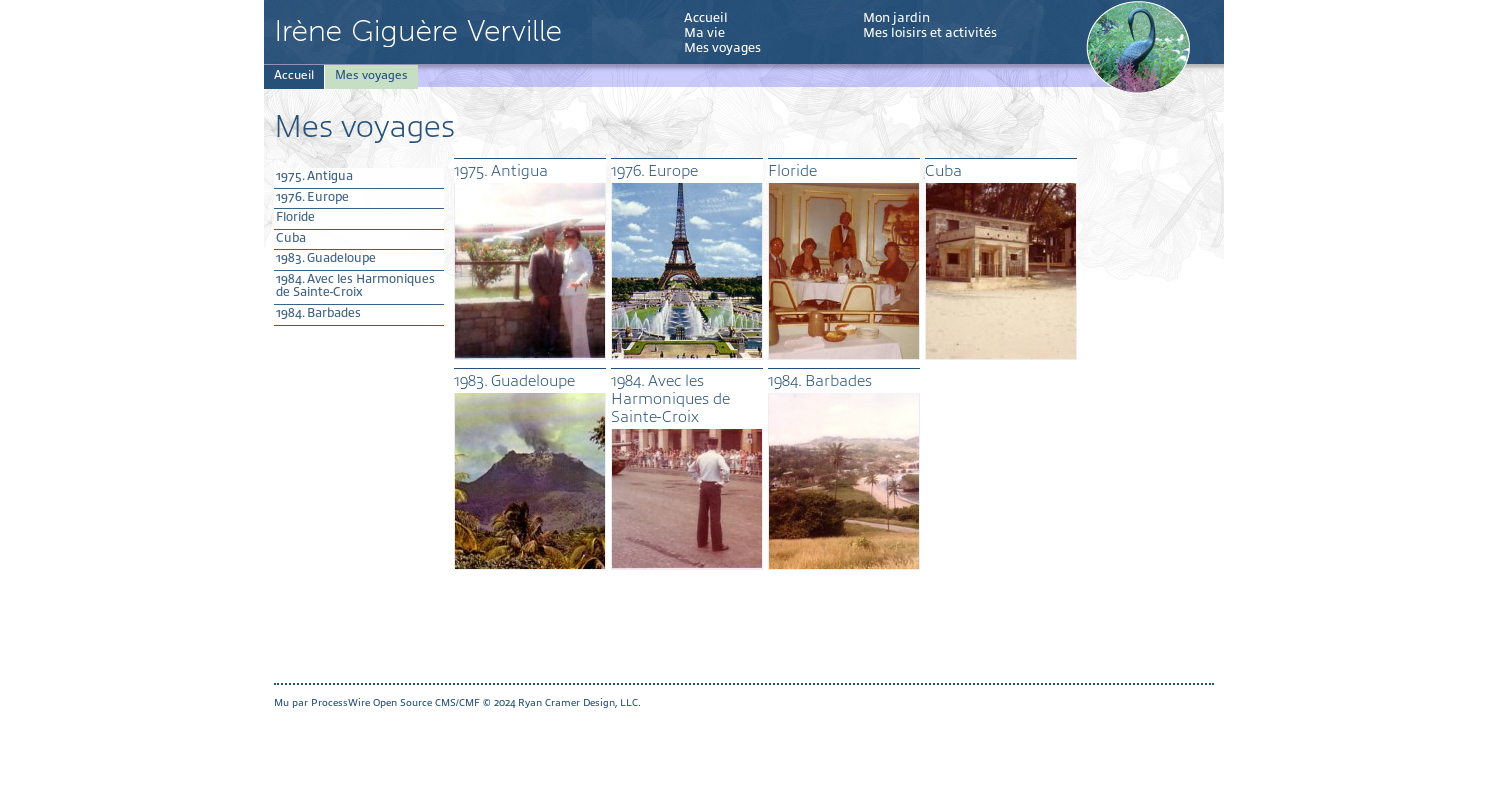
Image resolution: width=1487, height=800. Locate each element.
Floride (295, 217)
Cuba (291, 238)
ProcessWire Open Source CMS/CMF (395, 702)
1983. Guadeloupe (326, 258)
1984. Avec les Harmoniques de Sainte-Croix (355, 286)
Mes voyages (722, 47)
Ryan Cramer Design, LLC (578, 702)
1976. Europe (312, 197)
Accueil (706, 17)
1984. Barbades (318, 313)
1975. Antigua (314, 176)
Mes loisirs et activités (930, 32)
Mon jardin (896, 17)
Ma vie (704, 32)
